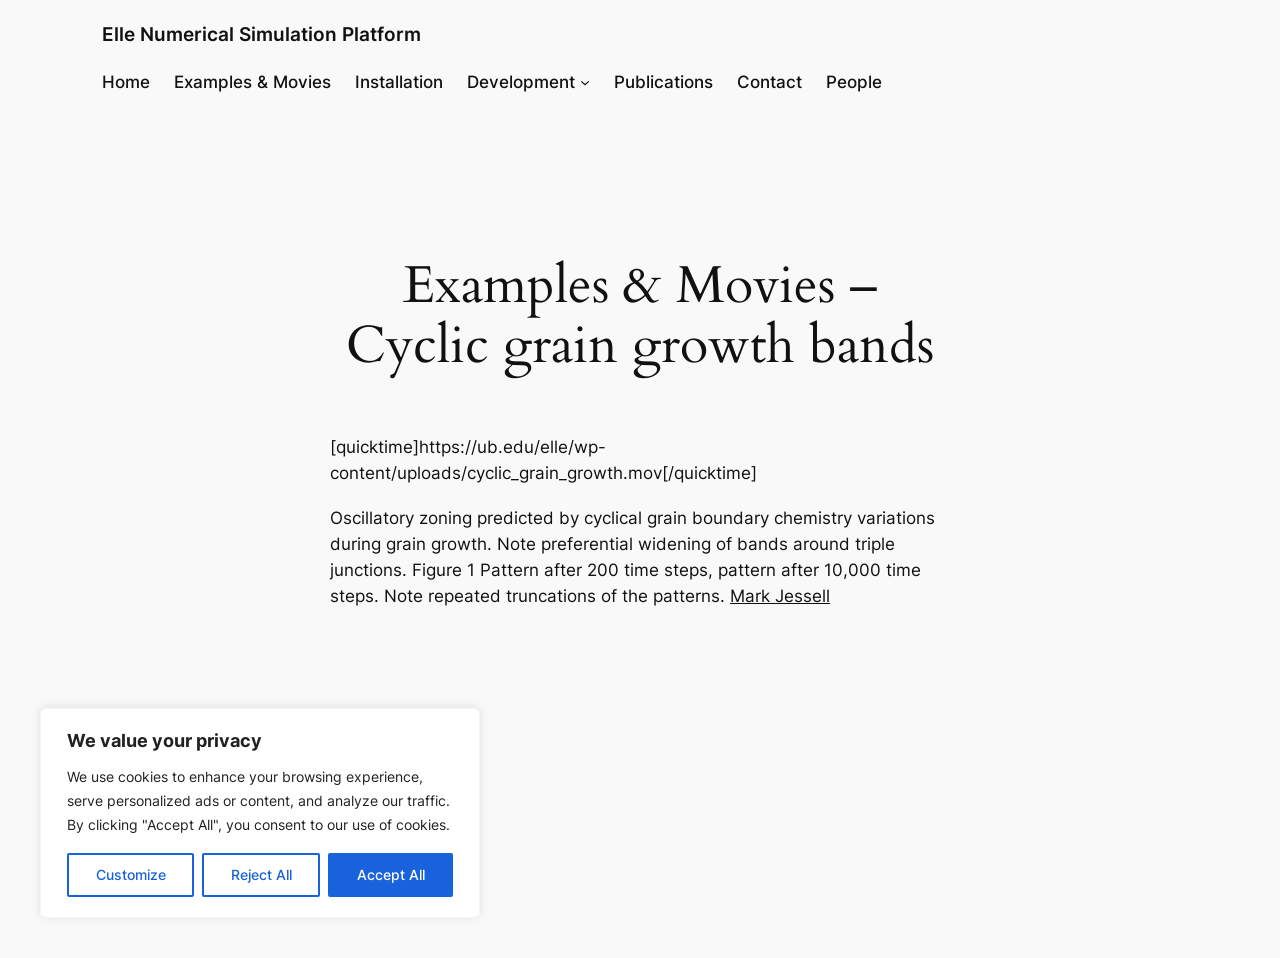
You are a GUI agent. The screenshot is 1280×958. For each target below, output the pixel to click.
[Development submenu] (585, 82)
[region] (260, 813)
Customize (131, 874)
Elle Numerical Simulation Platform (261, 34)
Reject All (261, 874)
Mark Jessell (780, 596)
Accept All (391, 874)
